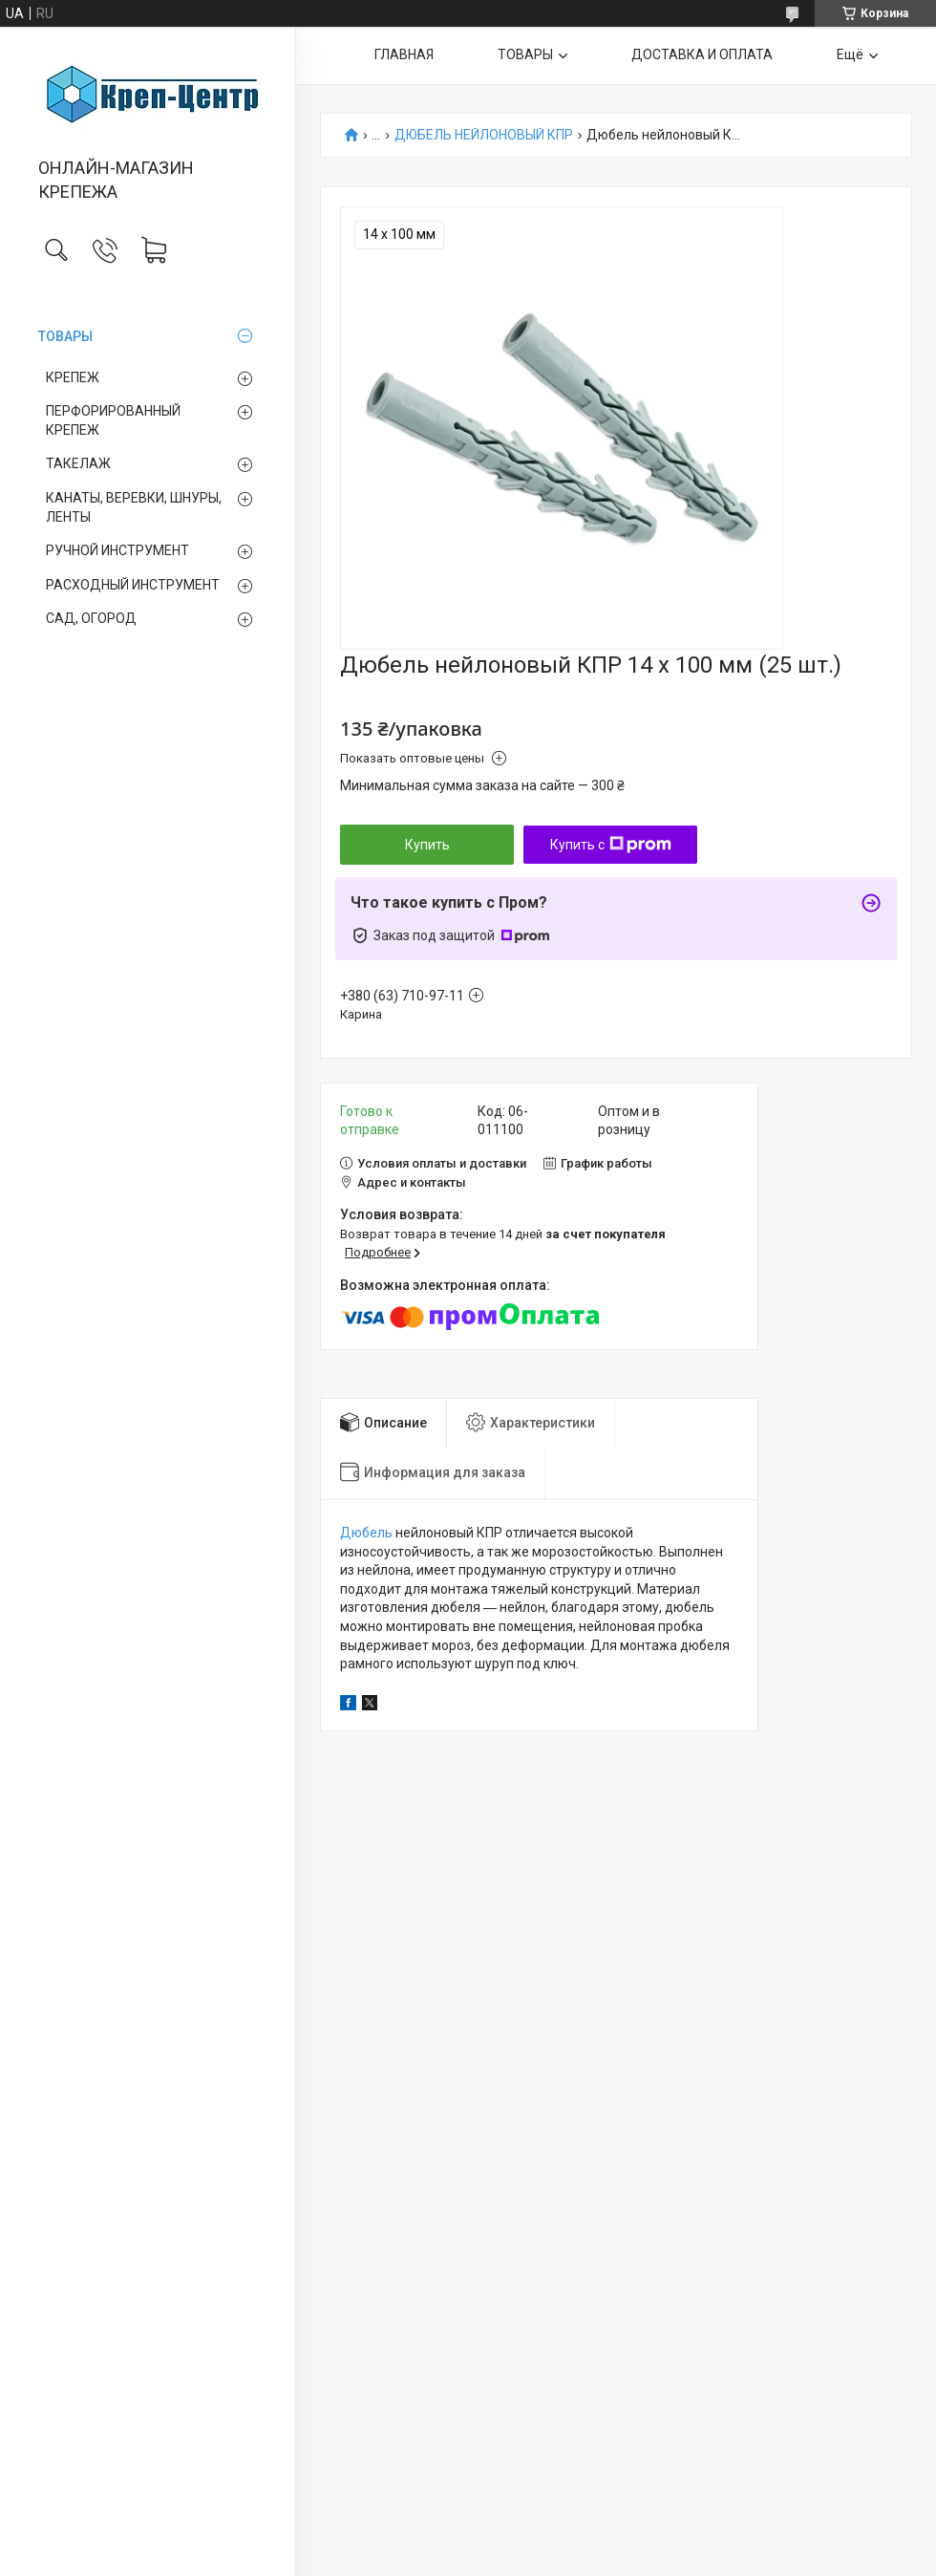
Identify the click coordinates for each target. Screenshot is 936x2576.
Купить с (610, 844)
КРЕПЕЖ (72, 377)
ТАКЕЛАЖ (78, 463)
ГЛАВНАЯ (404, 54)
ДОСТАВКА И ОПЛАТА (702, 54)
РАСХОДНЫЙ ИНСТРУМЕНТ (133, 584)
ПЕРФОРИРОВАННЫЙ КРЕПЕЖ (113, 420)
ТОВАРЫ (65, 336)
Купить (427, 844)
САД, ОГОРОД (91, 618)
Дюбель (366, 1532)
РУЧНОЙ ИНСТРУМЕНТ (117, 550)
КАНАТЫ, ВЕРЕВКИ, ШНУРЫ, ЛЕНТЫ (134, 507)
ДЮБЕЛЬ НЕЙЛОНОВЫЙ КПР (483, 135)
